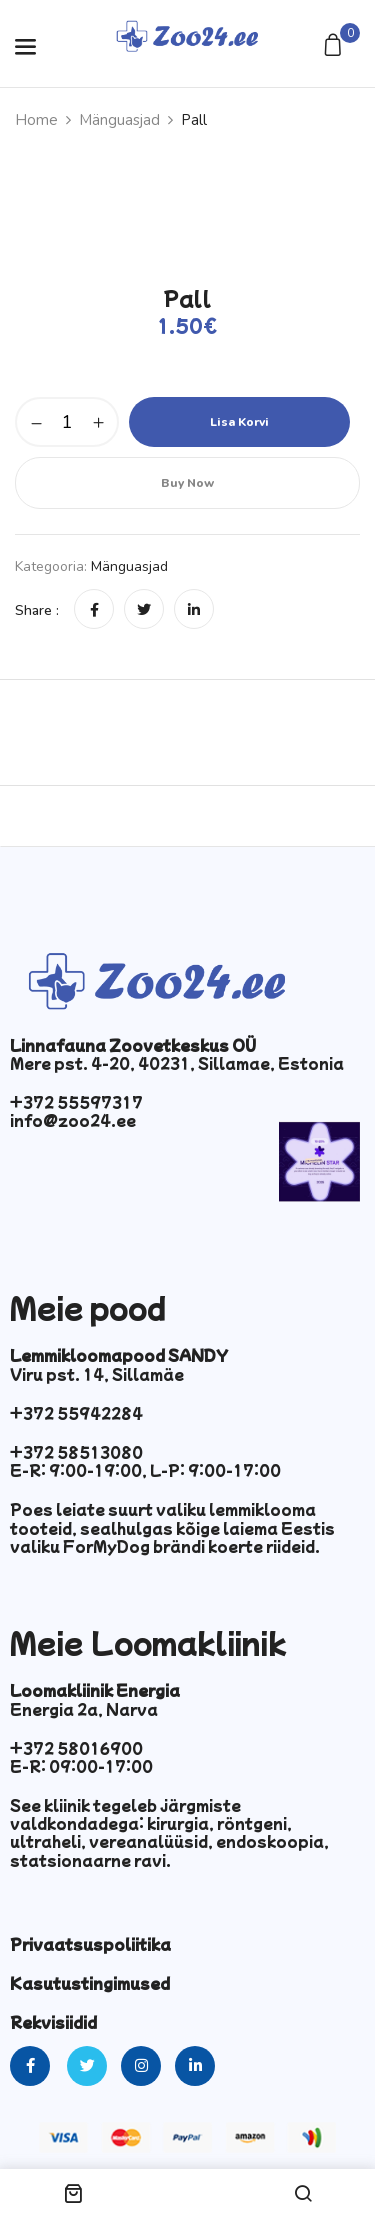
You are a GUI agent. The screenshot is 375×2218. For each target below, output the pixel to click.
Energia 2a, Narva (84, 1709)
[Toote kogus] (67, 422)
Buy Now (187, 483)
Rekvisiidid (53, 2022)
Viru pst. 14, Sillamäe (97, 1374)
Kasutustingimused (90, 1983)
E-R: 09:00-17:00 (81, 1766)
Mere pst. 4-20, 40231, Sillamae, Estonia (177, 1063)
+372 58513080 (76, 1452)
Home (36, 120)
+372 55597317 (76, 1102)
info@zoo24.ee (73, 1120)
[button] (335, 46)
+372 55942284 (76, 1413)
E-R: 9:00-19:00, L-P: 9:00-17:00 (145, 1470)
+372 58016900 (76, 1748)
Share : (37, 610)
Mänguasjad (119, 120)
